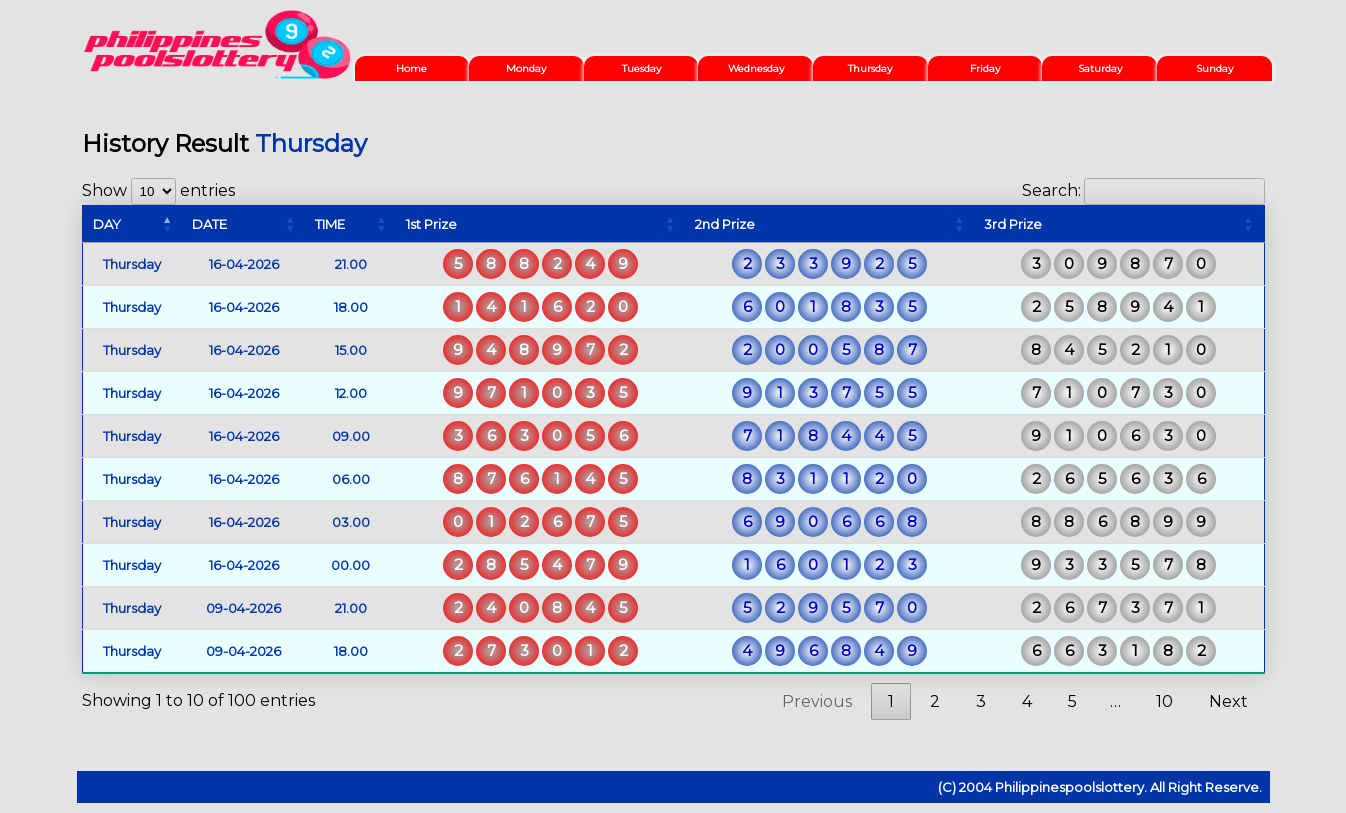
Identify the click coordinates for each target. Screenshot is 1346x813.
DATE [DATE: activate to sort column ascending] (209, 224)
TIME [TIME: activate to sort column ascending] (330, 224)
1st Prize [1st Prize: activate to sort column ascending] (431, 224)
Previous (817, 701)
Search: (1143, 190)
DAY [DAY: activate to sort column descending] (107, 224)
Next (1228, 701)
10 (1164, 701)
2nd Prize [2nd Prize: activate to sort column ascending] (725, 224)
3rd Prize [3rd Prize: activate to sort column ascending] (1013, 224)
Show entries (158, 190)
